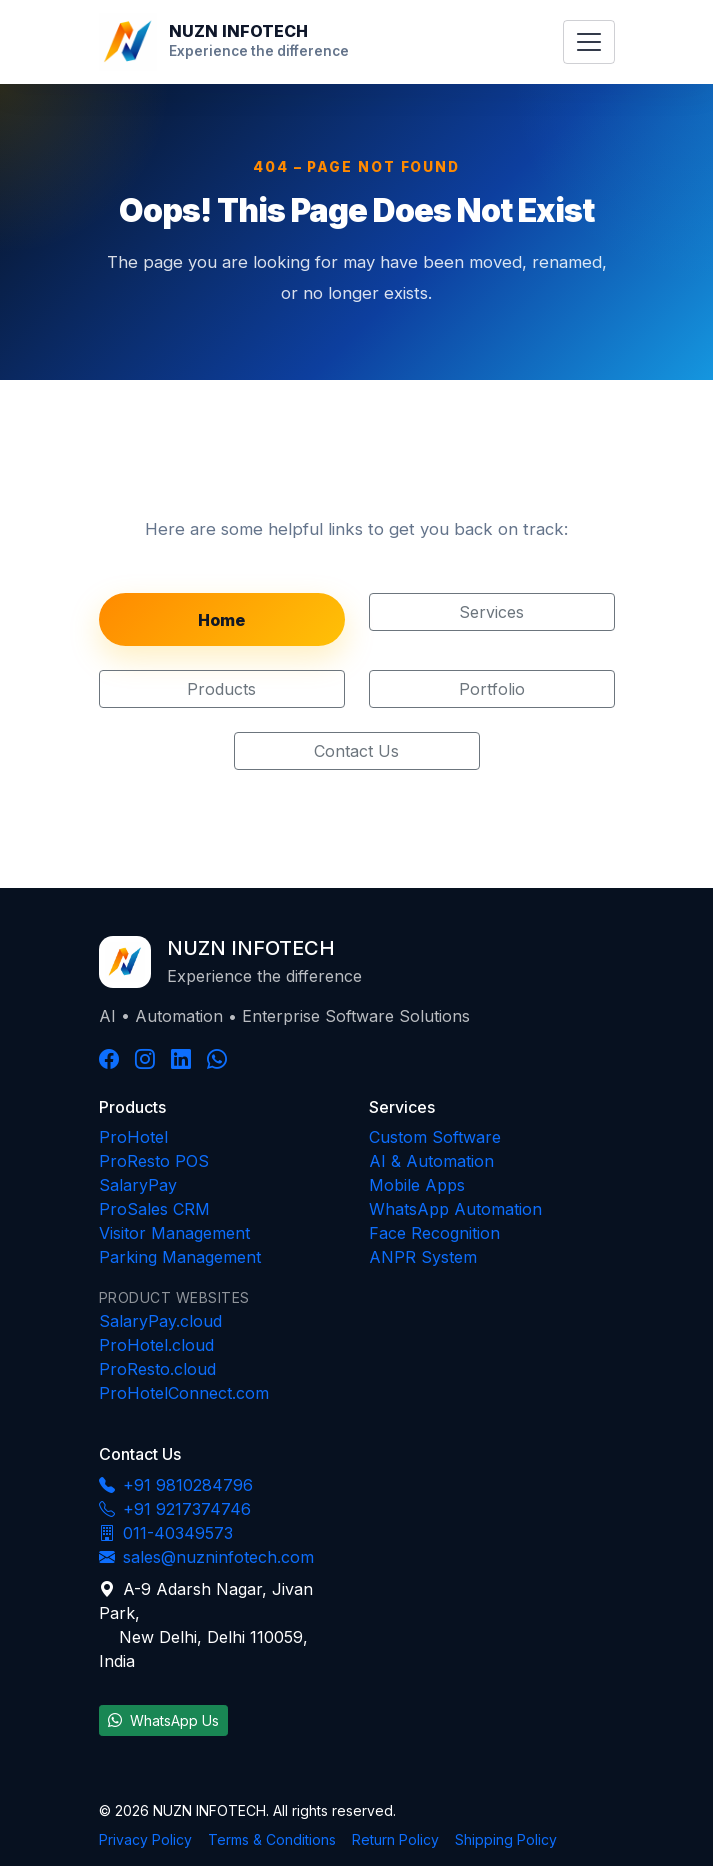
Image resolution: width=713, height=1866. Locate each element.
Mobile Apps (417, 1185)
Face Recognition (434, 1233)
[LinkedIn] (181, 1059)
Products (221, 689)
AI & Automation (431, 1161)
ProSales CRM (154, 1209)
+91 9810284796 (176, 1485)
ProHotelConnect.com (184, 1393)
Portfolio (492, 689)
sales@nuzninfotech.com (206, 1557)
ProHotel (133, 1137)
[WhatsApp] (217, 1059)
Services (491, 612)
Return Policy (395, 1839)
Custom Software (435, 1137)
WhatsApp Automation (455, 1209)
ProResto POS (154, 1161)
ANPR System (423, 1257)
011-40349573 (166, 1533)
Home (221, 620)
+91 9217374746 (175, 1509)
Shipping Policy (506, 1839)
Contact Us (356, 751)
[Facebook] (109, 1059)
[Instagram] (145, 1059)
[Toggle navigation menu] (588, 42)
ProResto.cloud (157, 1369)
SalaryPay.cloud (160, 1321)
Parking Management (180, 1257)
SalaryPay (138, 1185)
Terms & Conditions (272, 1839)
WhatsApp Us (163, 1720)
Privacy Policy (145, 1839)
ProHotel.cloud (156, 1345)
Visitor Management (174, 1233)
